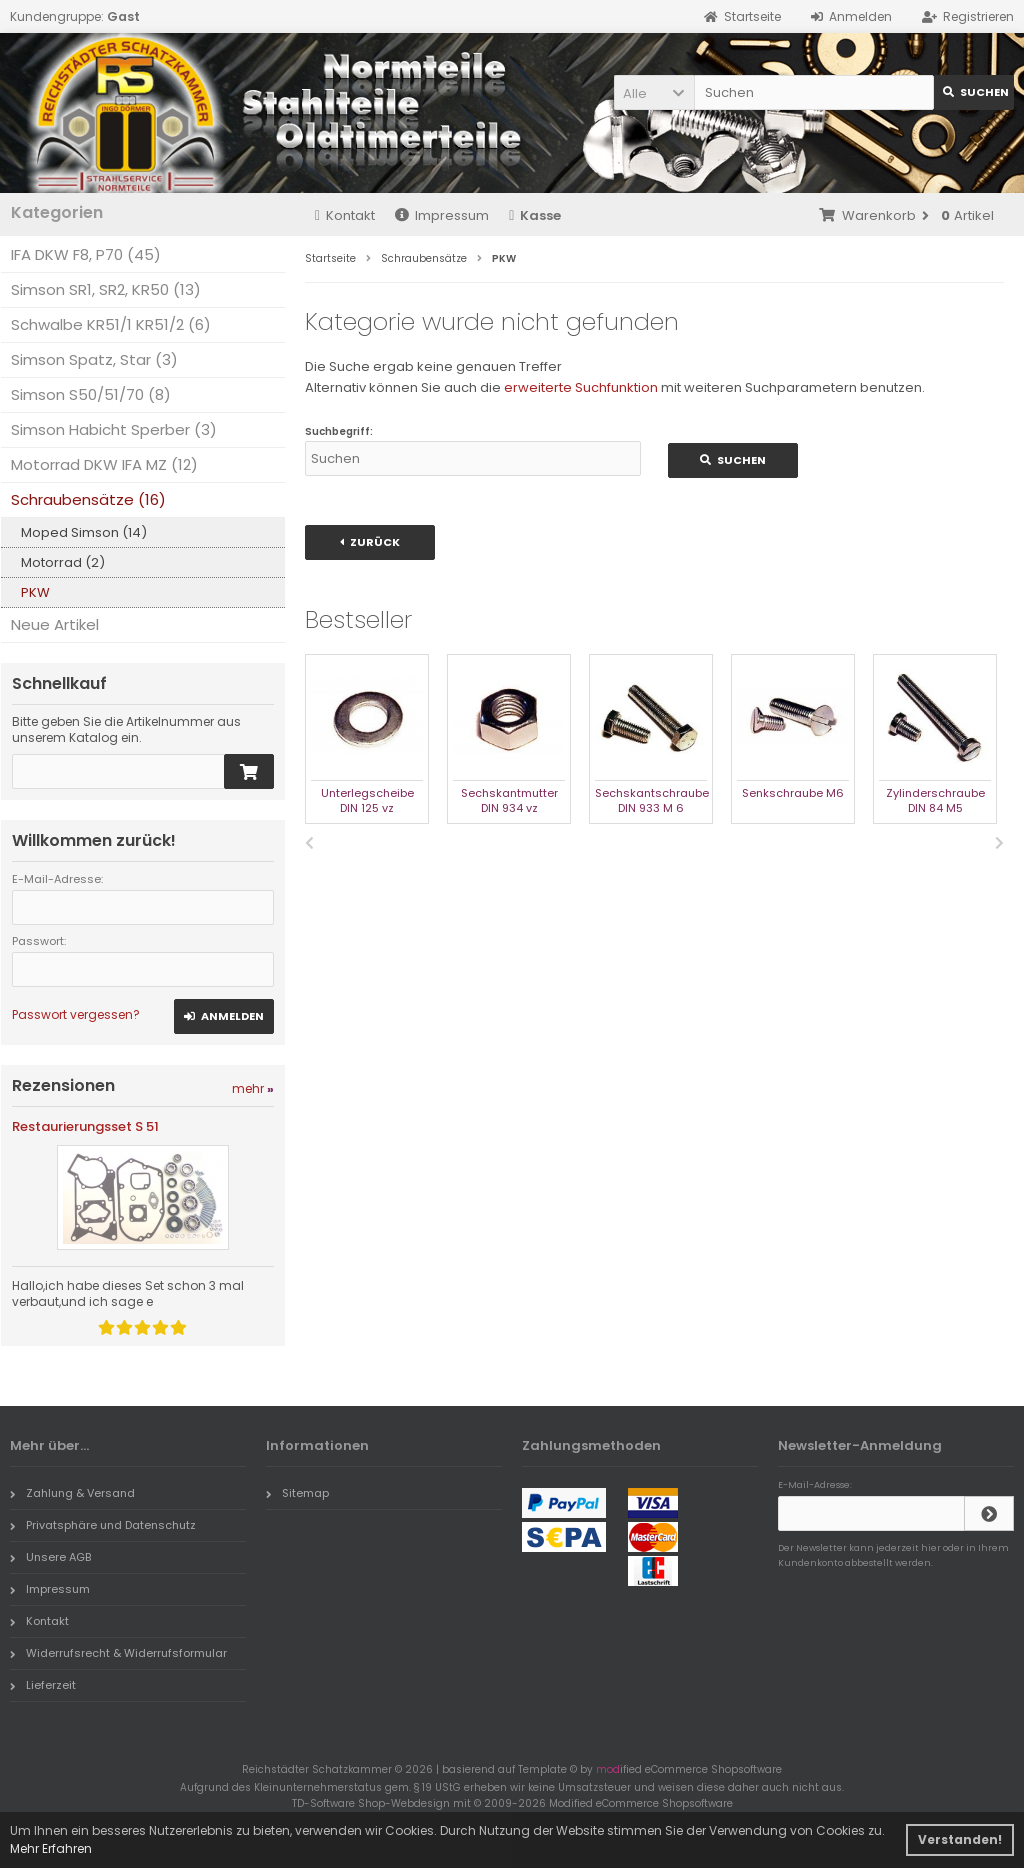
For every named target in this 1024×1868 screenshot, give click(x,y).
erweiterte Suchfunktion (581, 387)
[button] (654, 92)
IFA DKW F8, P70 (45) (86, 254)
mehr (253, 1088)
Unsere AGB (50, 1557)
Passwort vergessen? (76, 1014)
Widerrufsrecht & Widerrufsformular (118, 1653)
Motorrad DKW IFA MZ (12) (104, 464)
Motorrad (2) (63, 562)
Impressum (442, 215)
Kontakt (345, 215)
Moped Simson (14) (84, 532)
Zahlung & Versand (72, 1493)
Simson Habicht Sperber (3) (114, 429)
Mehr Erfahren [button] (51, 1848)
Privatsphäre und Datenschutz (103, 1525)
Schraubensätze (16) (88, 499)
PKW (35, 592)
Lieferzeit (43, 1685)
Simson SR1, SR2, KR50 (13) (106, 289)
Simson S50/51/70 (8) (91, 394)
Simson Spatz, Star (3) (94, 359)
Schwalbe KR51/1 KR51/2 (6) (111, 324)
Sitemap (297, 1493)
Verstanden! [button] (960, 1839)
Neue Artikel (55, 624)
